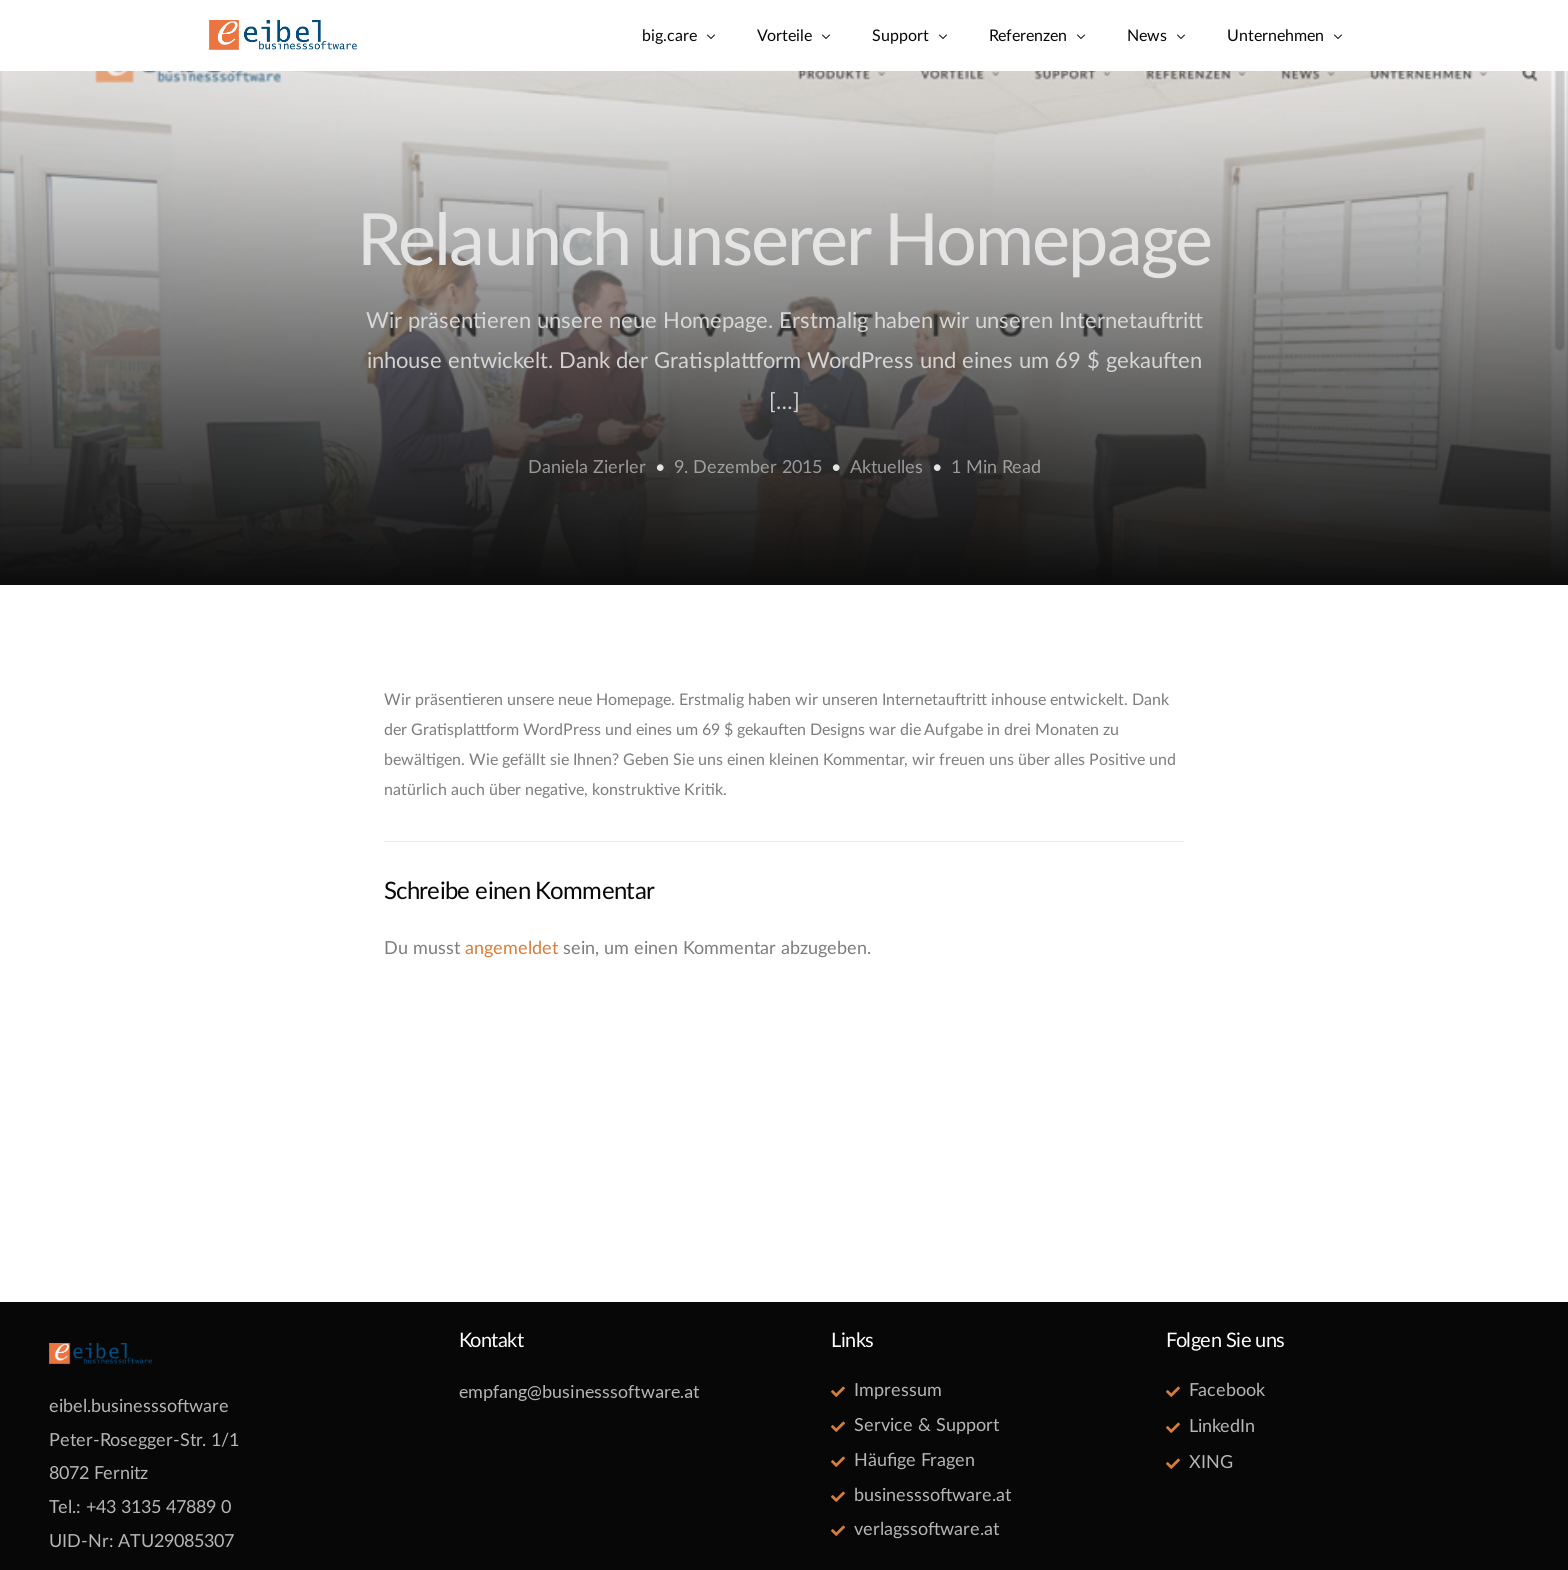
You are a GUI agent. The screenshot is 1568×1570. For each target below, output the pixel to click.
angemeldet (511, 949)
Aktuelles (886, 468)
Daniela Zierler (587, 468)
